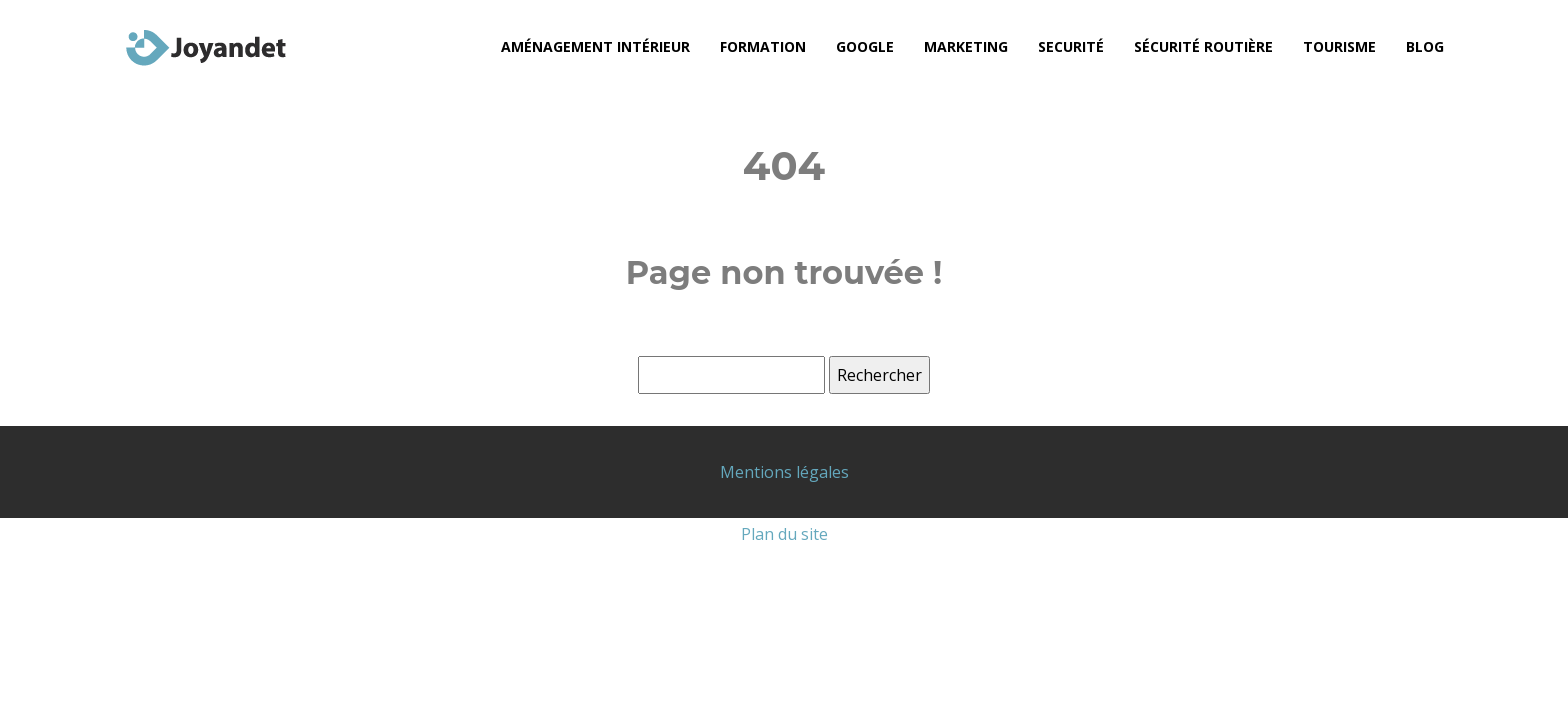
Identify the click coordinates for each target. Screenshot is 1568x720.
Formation (763, 46)
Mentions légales (784, 472)
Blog (1425, 46)
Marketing (966, 46)
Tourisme (1339, 46)
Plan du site (784, 534)
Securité (1071, 46)
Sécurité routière (1203, 46)
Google (865, 46)
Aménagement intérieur (595, 46)
